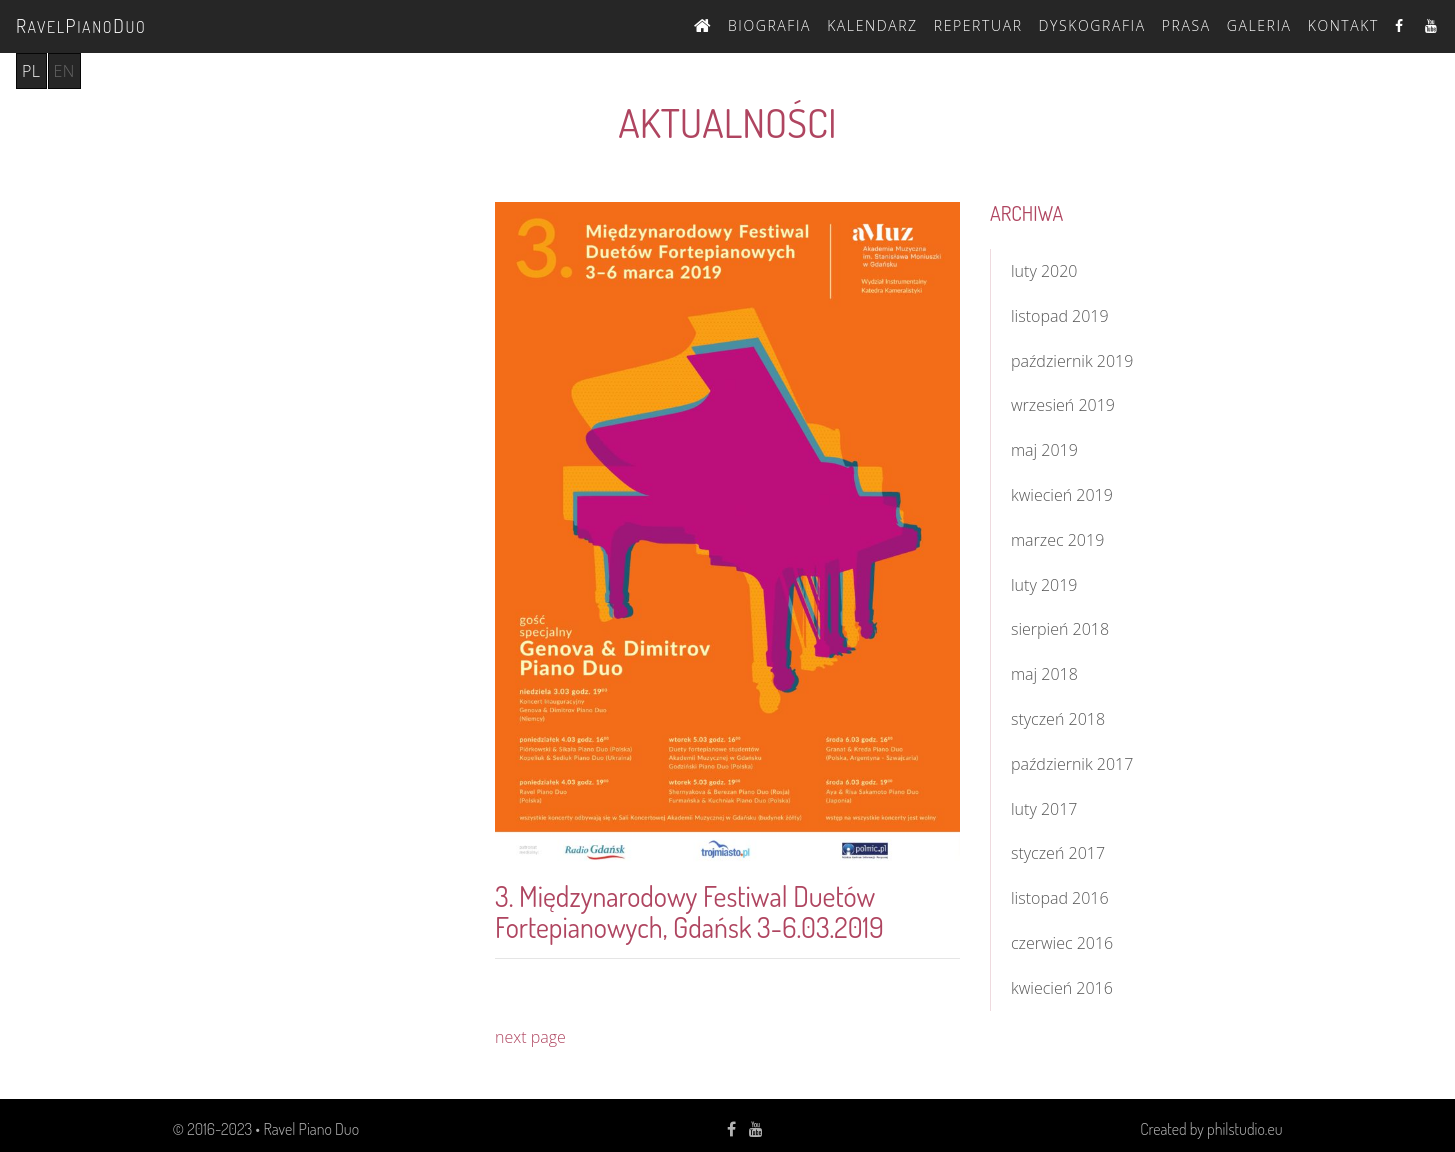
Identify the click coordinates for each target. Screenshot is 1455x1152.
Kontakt (1343, 25)
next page (530, 1037)
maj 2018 (1044, 674)
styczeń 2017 (1058, 853)
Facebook (1402, 25)
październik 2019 (1072, 361)
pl (31, 71)
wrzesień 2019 (1063, 405)
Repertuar (978, 25)
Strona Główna (703, 23)
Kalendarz (872, 25)
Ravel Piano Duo (311, 1129)
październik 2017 (1072, 764)
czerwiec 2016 (1062, 943)
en (64, 71)
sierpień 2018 (1060, 629)
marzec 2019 (1057, 540)
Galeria (1259, 25)
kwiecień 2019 (1062, 495)
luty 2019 (1044, 585)
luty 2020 (1044, 271)
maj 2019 (1044, 450)
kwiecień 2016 (1062, 988)
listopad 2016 (1060, 898)
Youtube (1432, 25)
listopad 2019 (1060, 316)
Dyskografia (1092, 25)
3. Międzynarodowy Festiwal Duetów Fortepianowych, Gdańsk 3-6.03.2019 (689, 911)
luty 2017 (1044, 809)
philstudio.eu (1244, 1129)
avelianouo (81, 25)
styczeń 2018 (1058, 719)
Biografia (769, 25)
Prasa (1186, 25)
